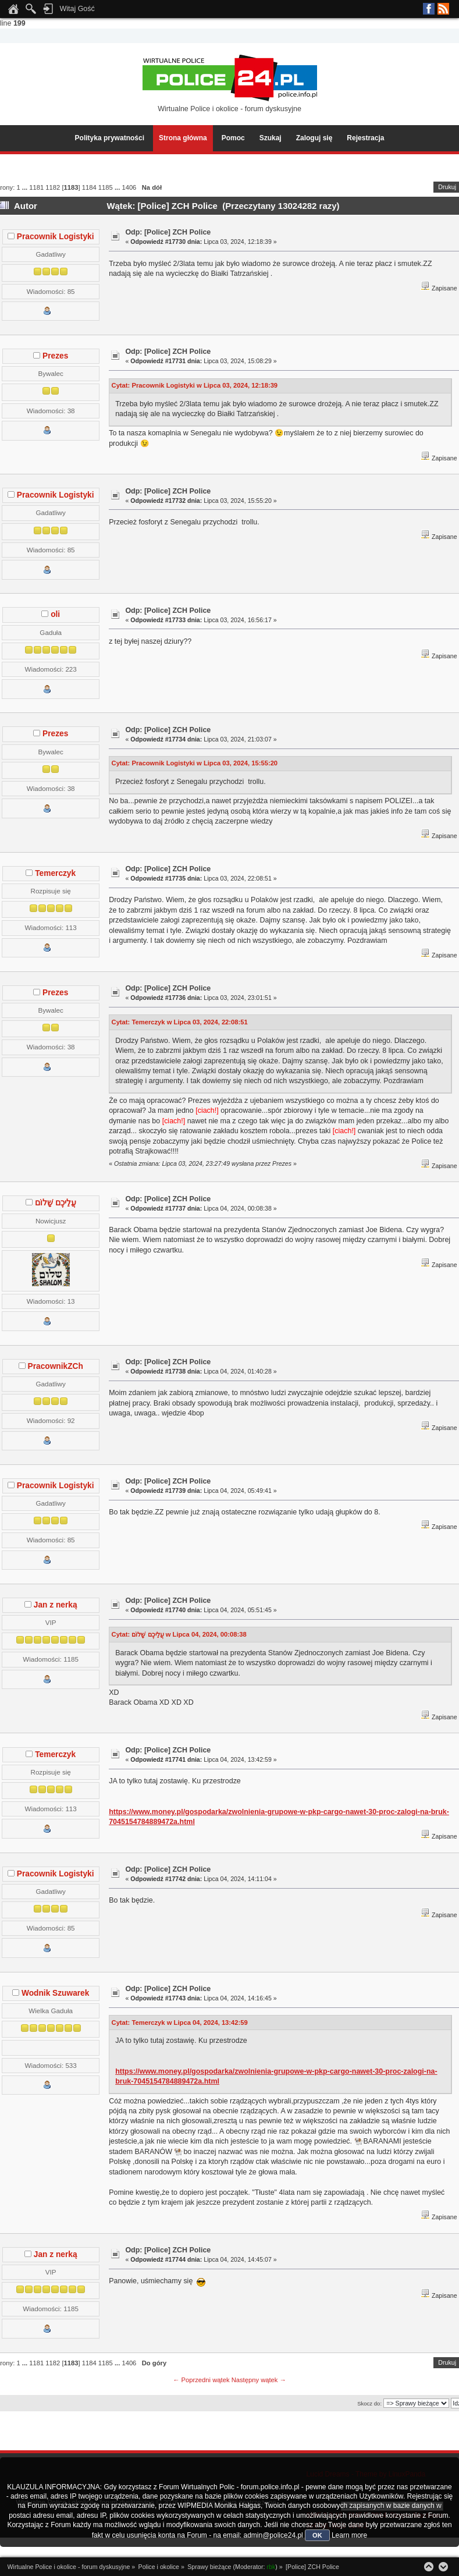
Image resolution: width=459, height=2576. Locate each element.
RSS (443, 9)
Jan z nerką (55, 1605)
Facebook (429, 9)
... (25, 187)
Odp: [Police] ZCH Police (168, 232)
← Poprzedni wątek (201, 2379)
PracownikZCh (55, 1366)
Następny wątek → (259, 2379)
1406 (129, 187)
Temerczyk (55, 873)
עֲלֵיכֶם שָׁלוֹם (55, 1202)
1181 (36, 187)
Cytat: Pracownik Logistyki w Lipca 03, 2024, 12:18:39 (195, 385)
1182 (52, 187)
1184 (89, 187)
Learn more (349, 2535)
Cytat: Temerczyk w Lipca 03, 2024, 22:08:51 (180, 1022)
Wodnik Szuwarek (55, 1993)
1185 (105, 187)
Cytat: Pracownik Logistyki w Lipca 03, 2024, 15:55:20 (195, 763)
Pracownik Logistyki (55, 236)
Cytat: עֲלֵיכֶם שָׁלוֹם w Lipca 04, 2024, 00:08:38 (179, 1634)
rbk (271, 2566)
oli (55, 614)
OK (317, 2535)
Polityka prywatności (109, 138)
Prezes (55, 356)
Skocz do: (369, 2403)
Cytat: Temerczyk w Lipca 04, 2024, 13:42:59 (180, 2022)
